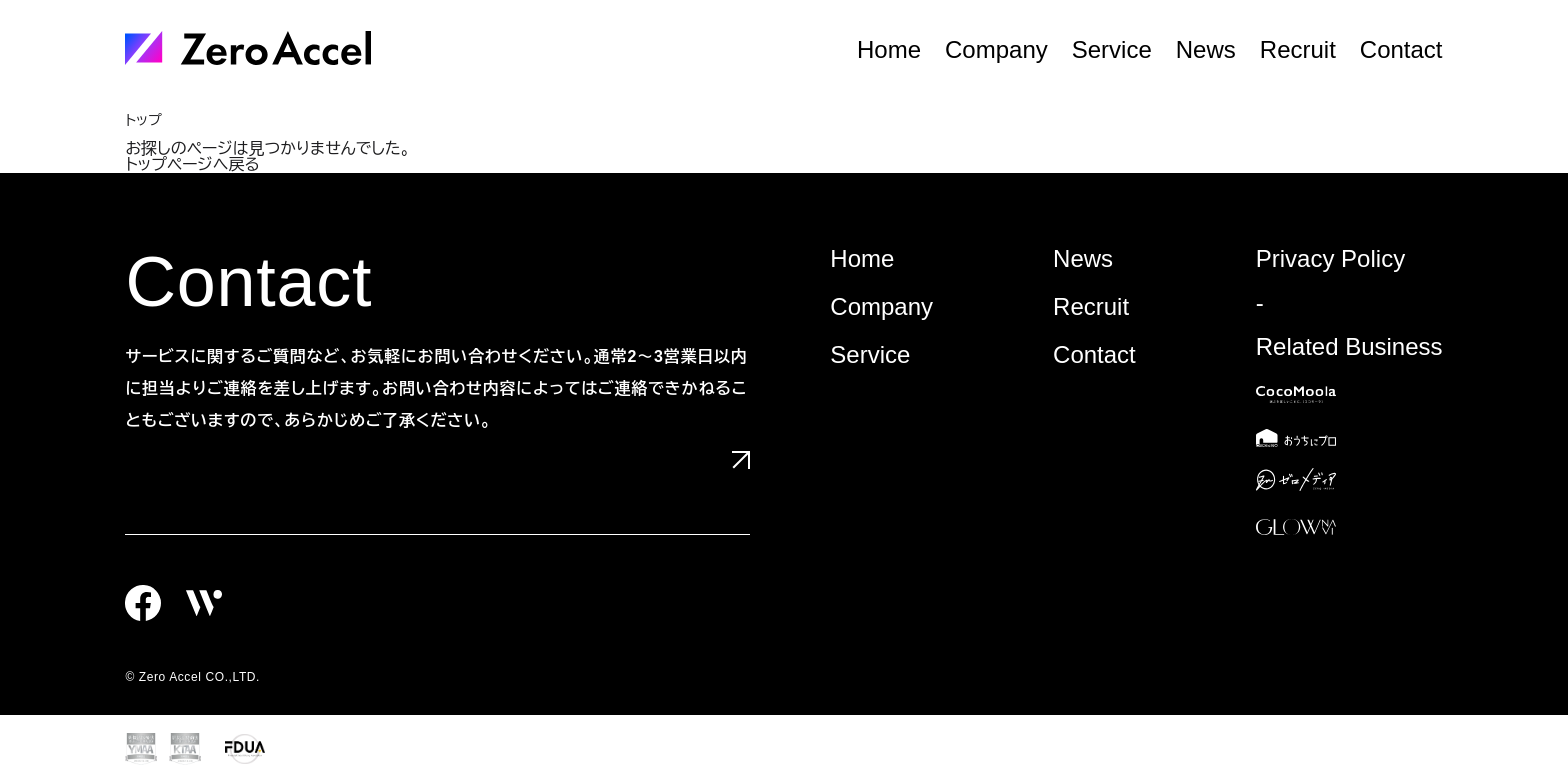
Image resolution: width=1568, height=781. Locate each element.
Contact (1401, 50)
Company (996, 50)
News (1206, 50)
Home (889, 50)
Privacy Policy (1330, 258)
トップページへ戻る (192, 164)
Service (1112, 50)
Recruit (1298, 50)
